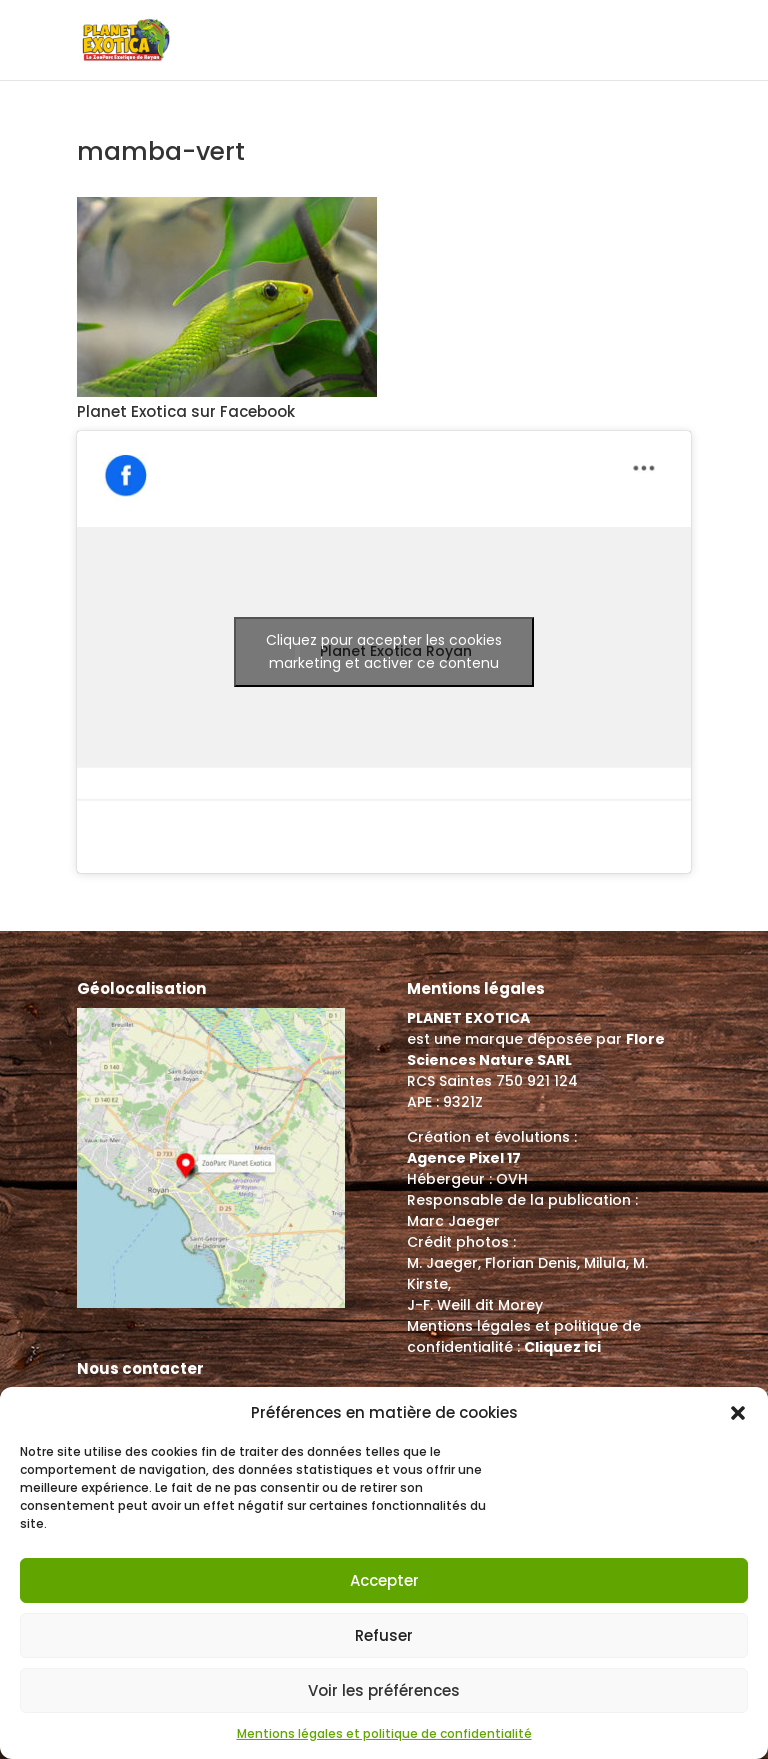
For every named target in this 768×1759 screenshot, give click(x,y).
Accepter (384, 1580)
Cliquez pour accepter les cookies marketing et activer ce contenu (384, 651)
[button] (738, 1413)
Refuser (384, 1635)
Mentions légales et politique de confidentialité (384, 1733)
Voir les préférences (384, 1690)
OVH (512, 1179)
